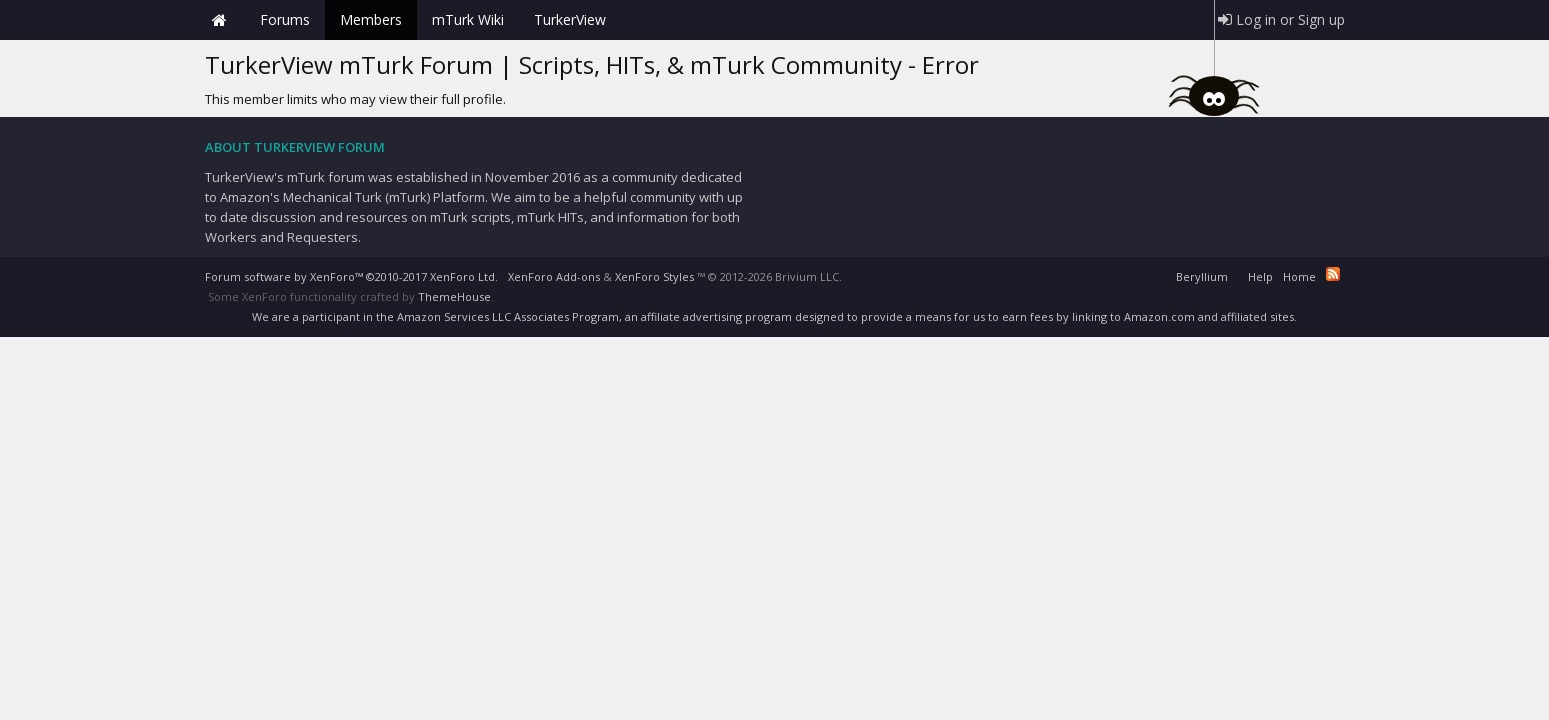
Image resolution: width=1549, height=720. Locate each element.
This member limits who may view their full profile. (355, 99)
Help (1260, 276)
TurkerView (570, 19)
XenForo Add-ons (554, 276)
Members (371, 19)
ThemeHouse (454, 296)
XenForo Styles (654, 276)
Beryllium (1202, 276)
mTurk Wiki (468, 19)
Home (220, 20)
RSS (1333, 274)
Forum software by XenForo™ (351, 276)
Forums (285, 19)
